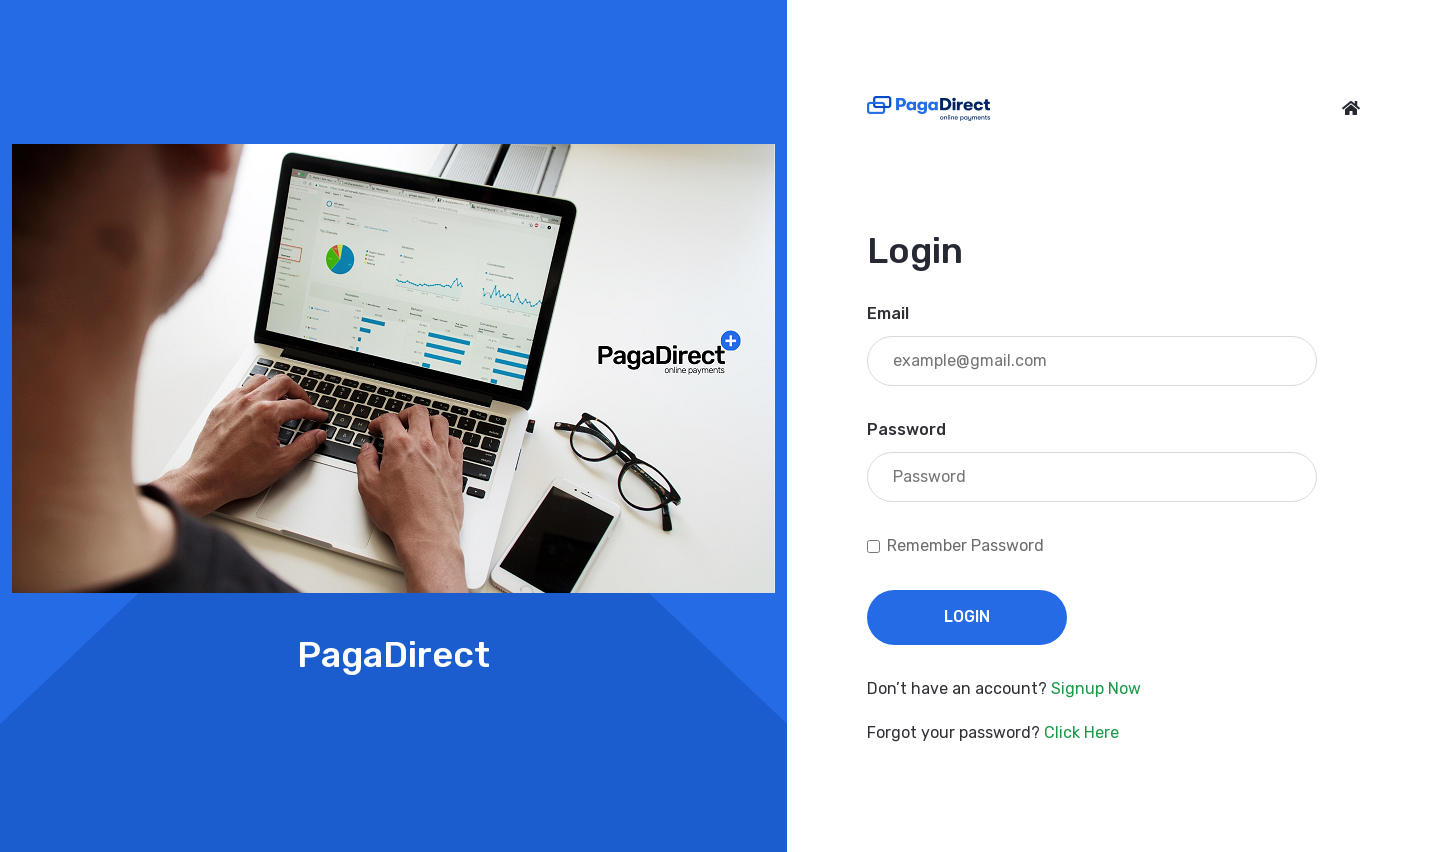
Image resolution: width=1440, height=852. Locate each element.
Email (888, 313)
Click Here (1081, 732)
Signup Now (1096, 688)
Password (906, 429)
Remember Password (965, 545)
